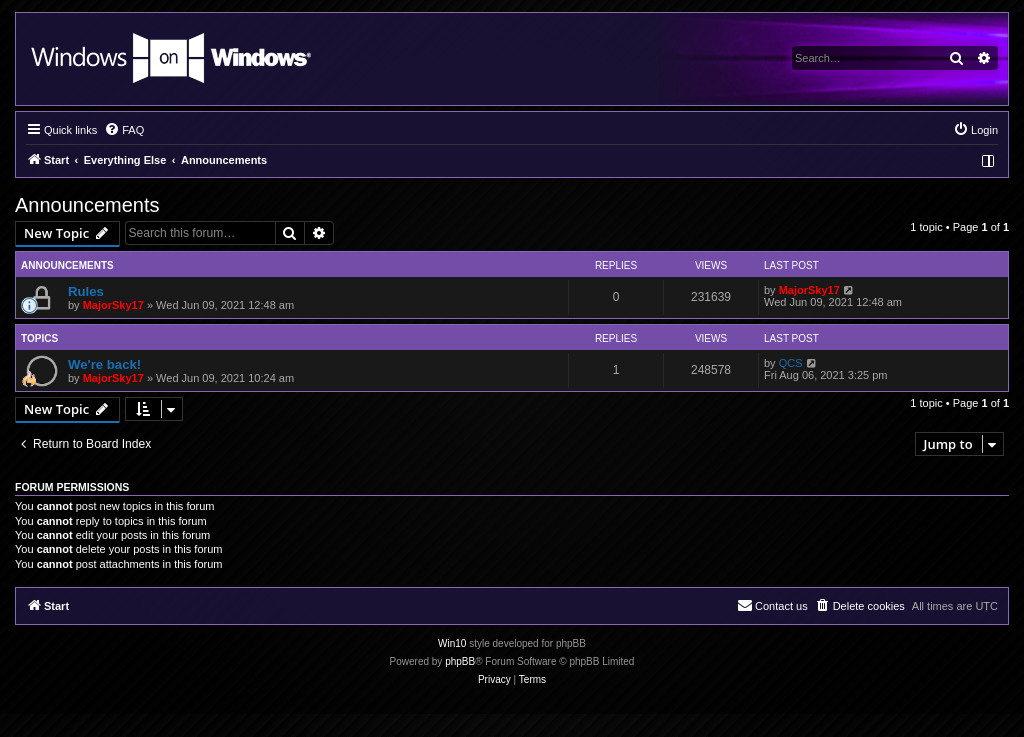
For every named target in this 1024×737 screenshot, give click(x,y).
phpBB (460, 661)
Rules (86, 291)
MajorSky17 (113, 305)
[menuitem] (124, 130)
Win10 (452, 643)
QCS (791, 363)
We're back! (104, 364)
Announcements (87, 205)
